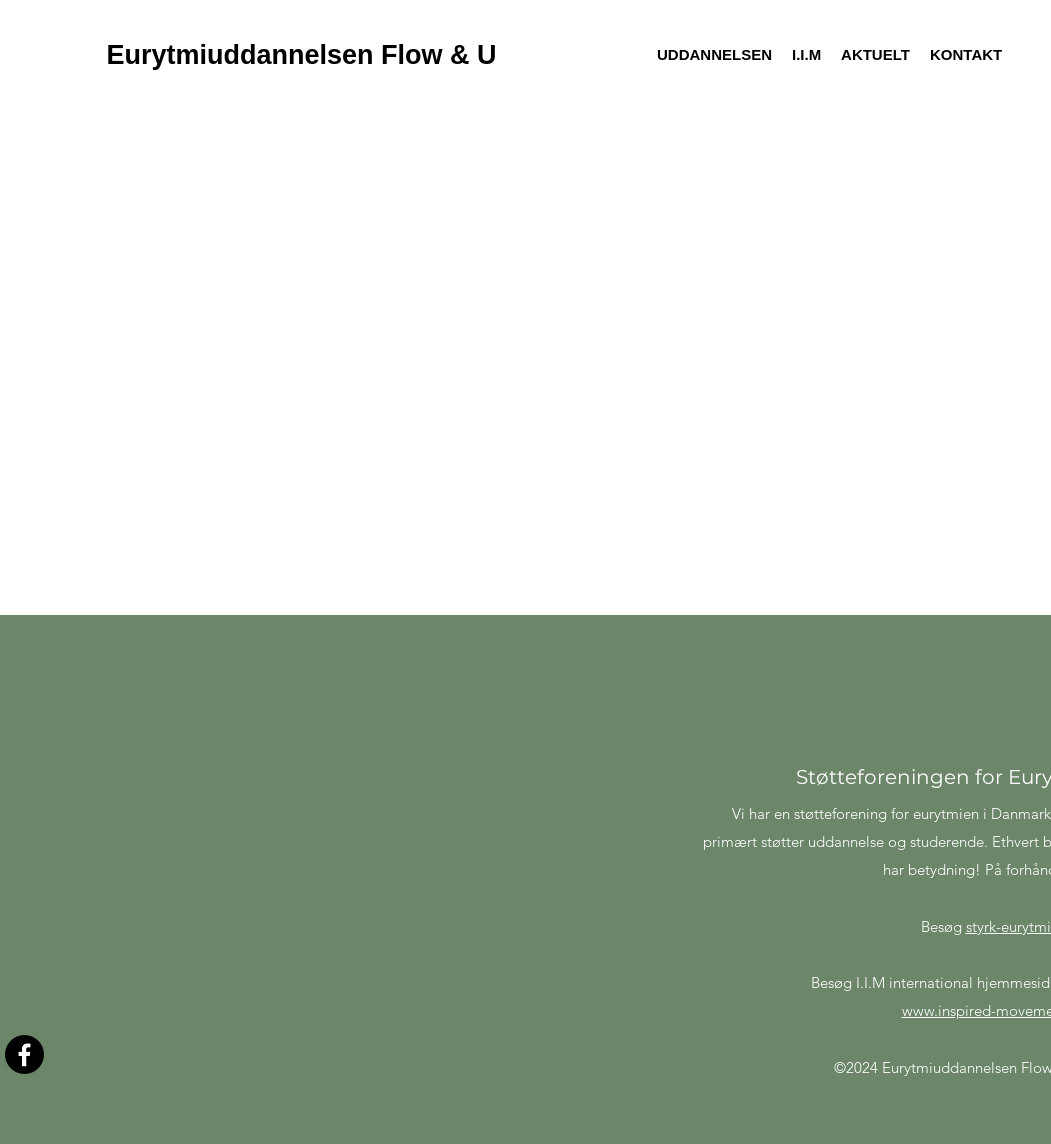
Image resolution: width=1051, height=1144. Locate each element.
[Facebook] (24, 1054)
